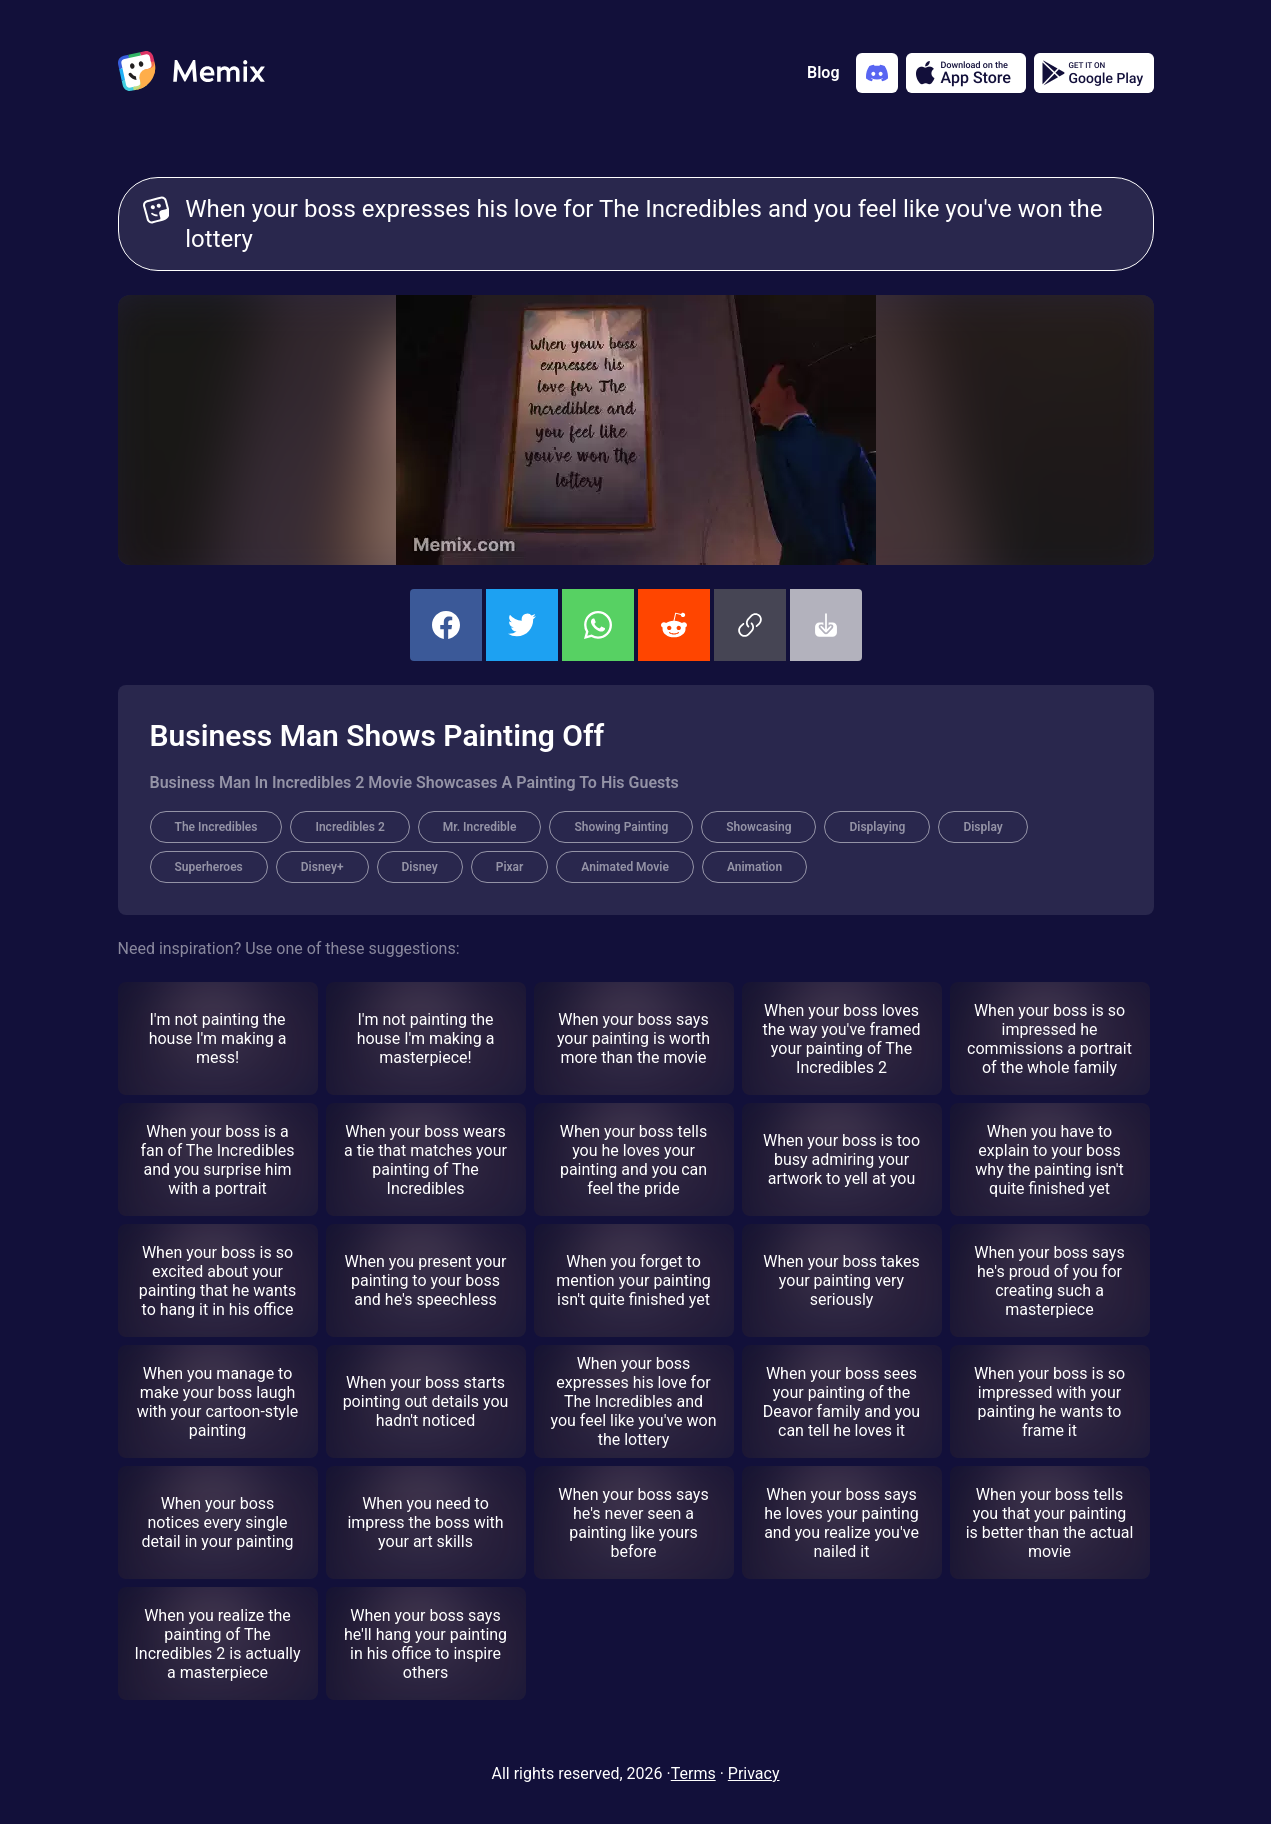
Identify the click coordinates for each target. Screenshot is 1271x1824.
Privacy (754, 1773)
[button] (750, 625)
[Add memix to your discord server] (877, 73)
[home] (191, 73)
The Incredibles (216, 827)
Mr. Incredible (480, 827)
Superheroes (209, 867)
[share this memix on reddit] (674, 625)
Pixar (510, 867)
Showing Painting (621, 827)
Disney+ (322, 867)
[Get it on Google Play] (1094, 73)
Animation (754, 867)
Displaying (877, 827)
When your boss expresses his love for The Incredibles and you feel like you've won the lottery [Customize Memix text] (656, 224)
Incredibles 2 (349, 827)
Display (982, 827)
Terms (693, 1773)
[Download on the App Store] (966, 73)
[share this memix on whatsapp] (598, 625)
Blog (823, 72)
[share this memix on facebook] (446, 625)
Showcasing (758, 827)
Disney (420, 867)
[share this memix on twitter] (522, 625)
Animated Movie (625, 867)
